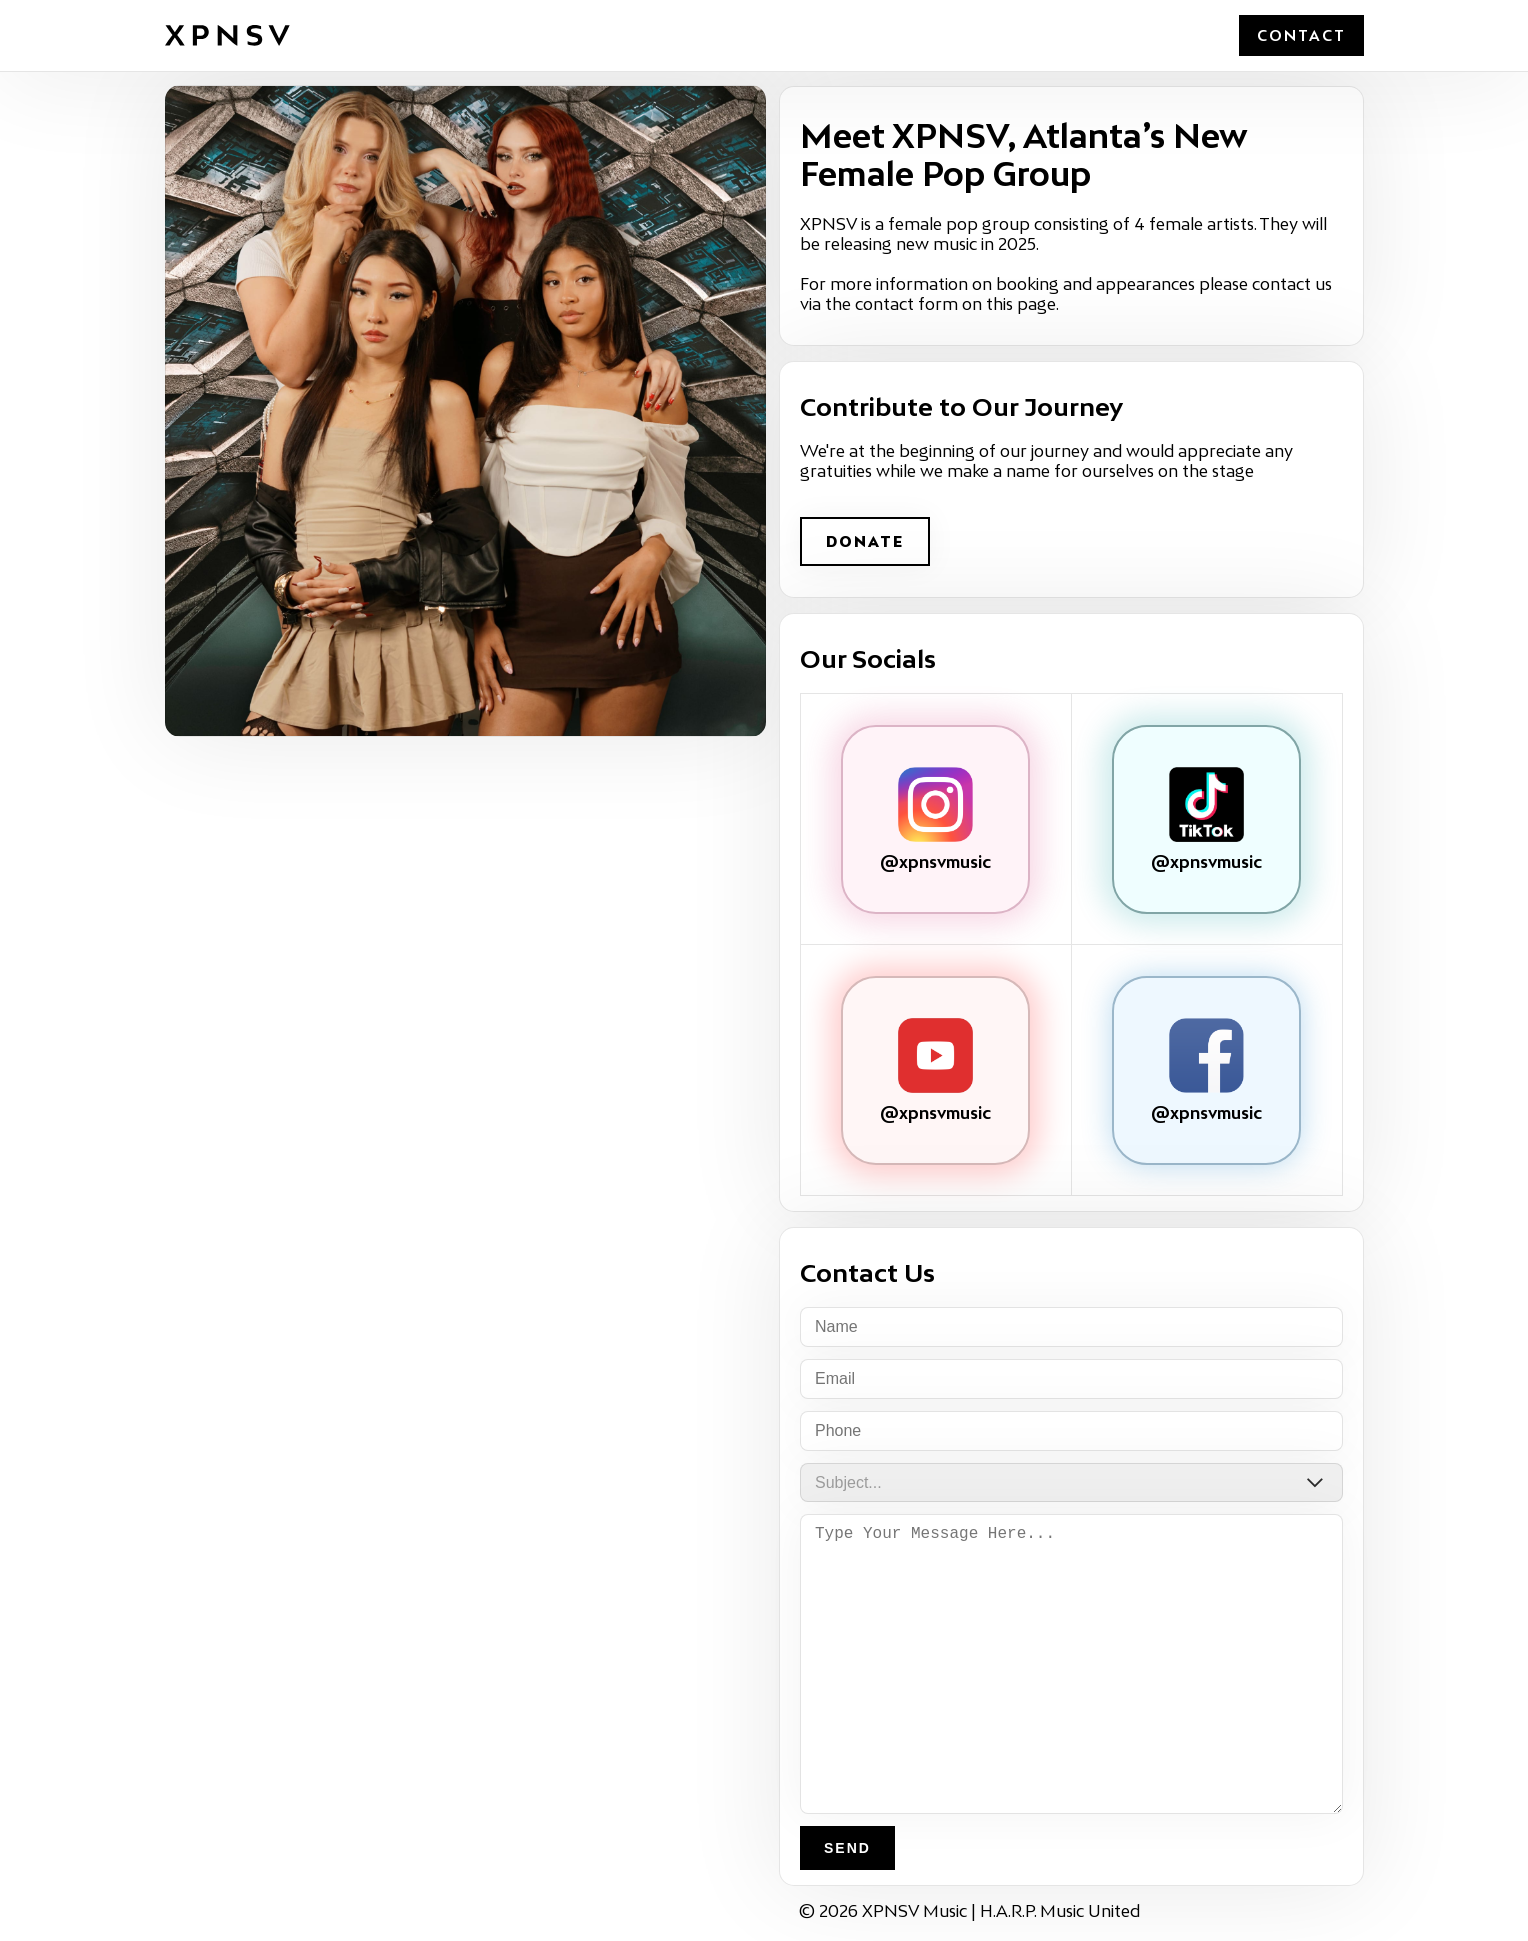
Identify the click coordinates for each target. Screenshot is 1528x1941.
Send (847, 1848)
